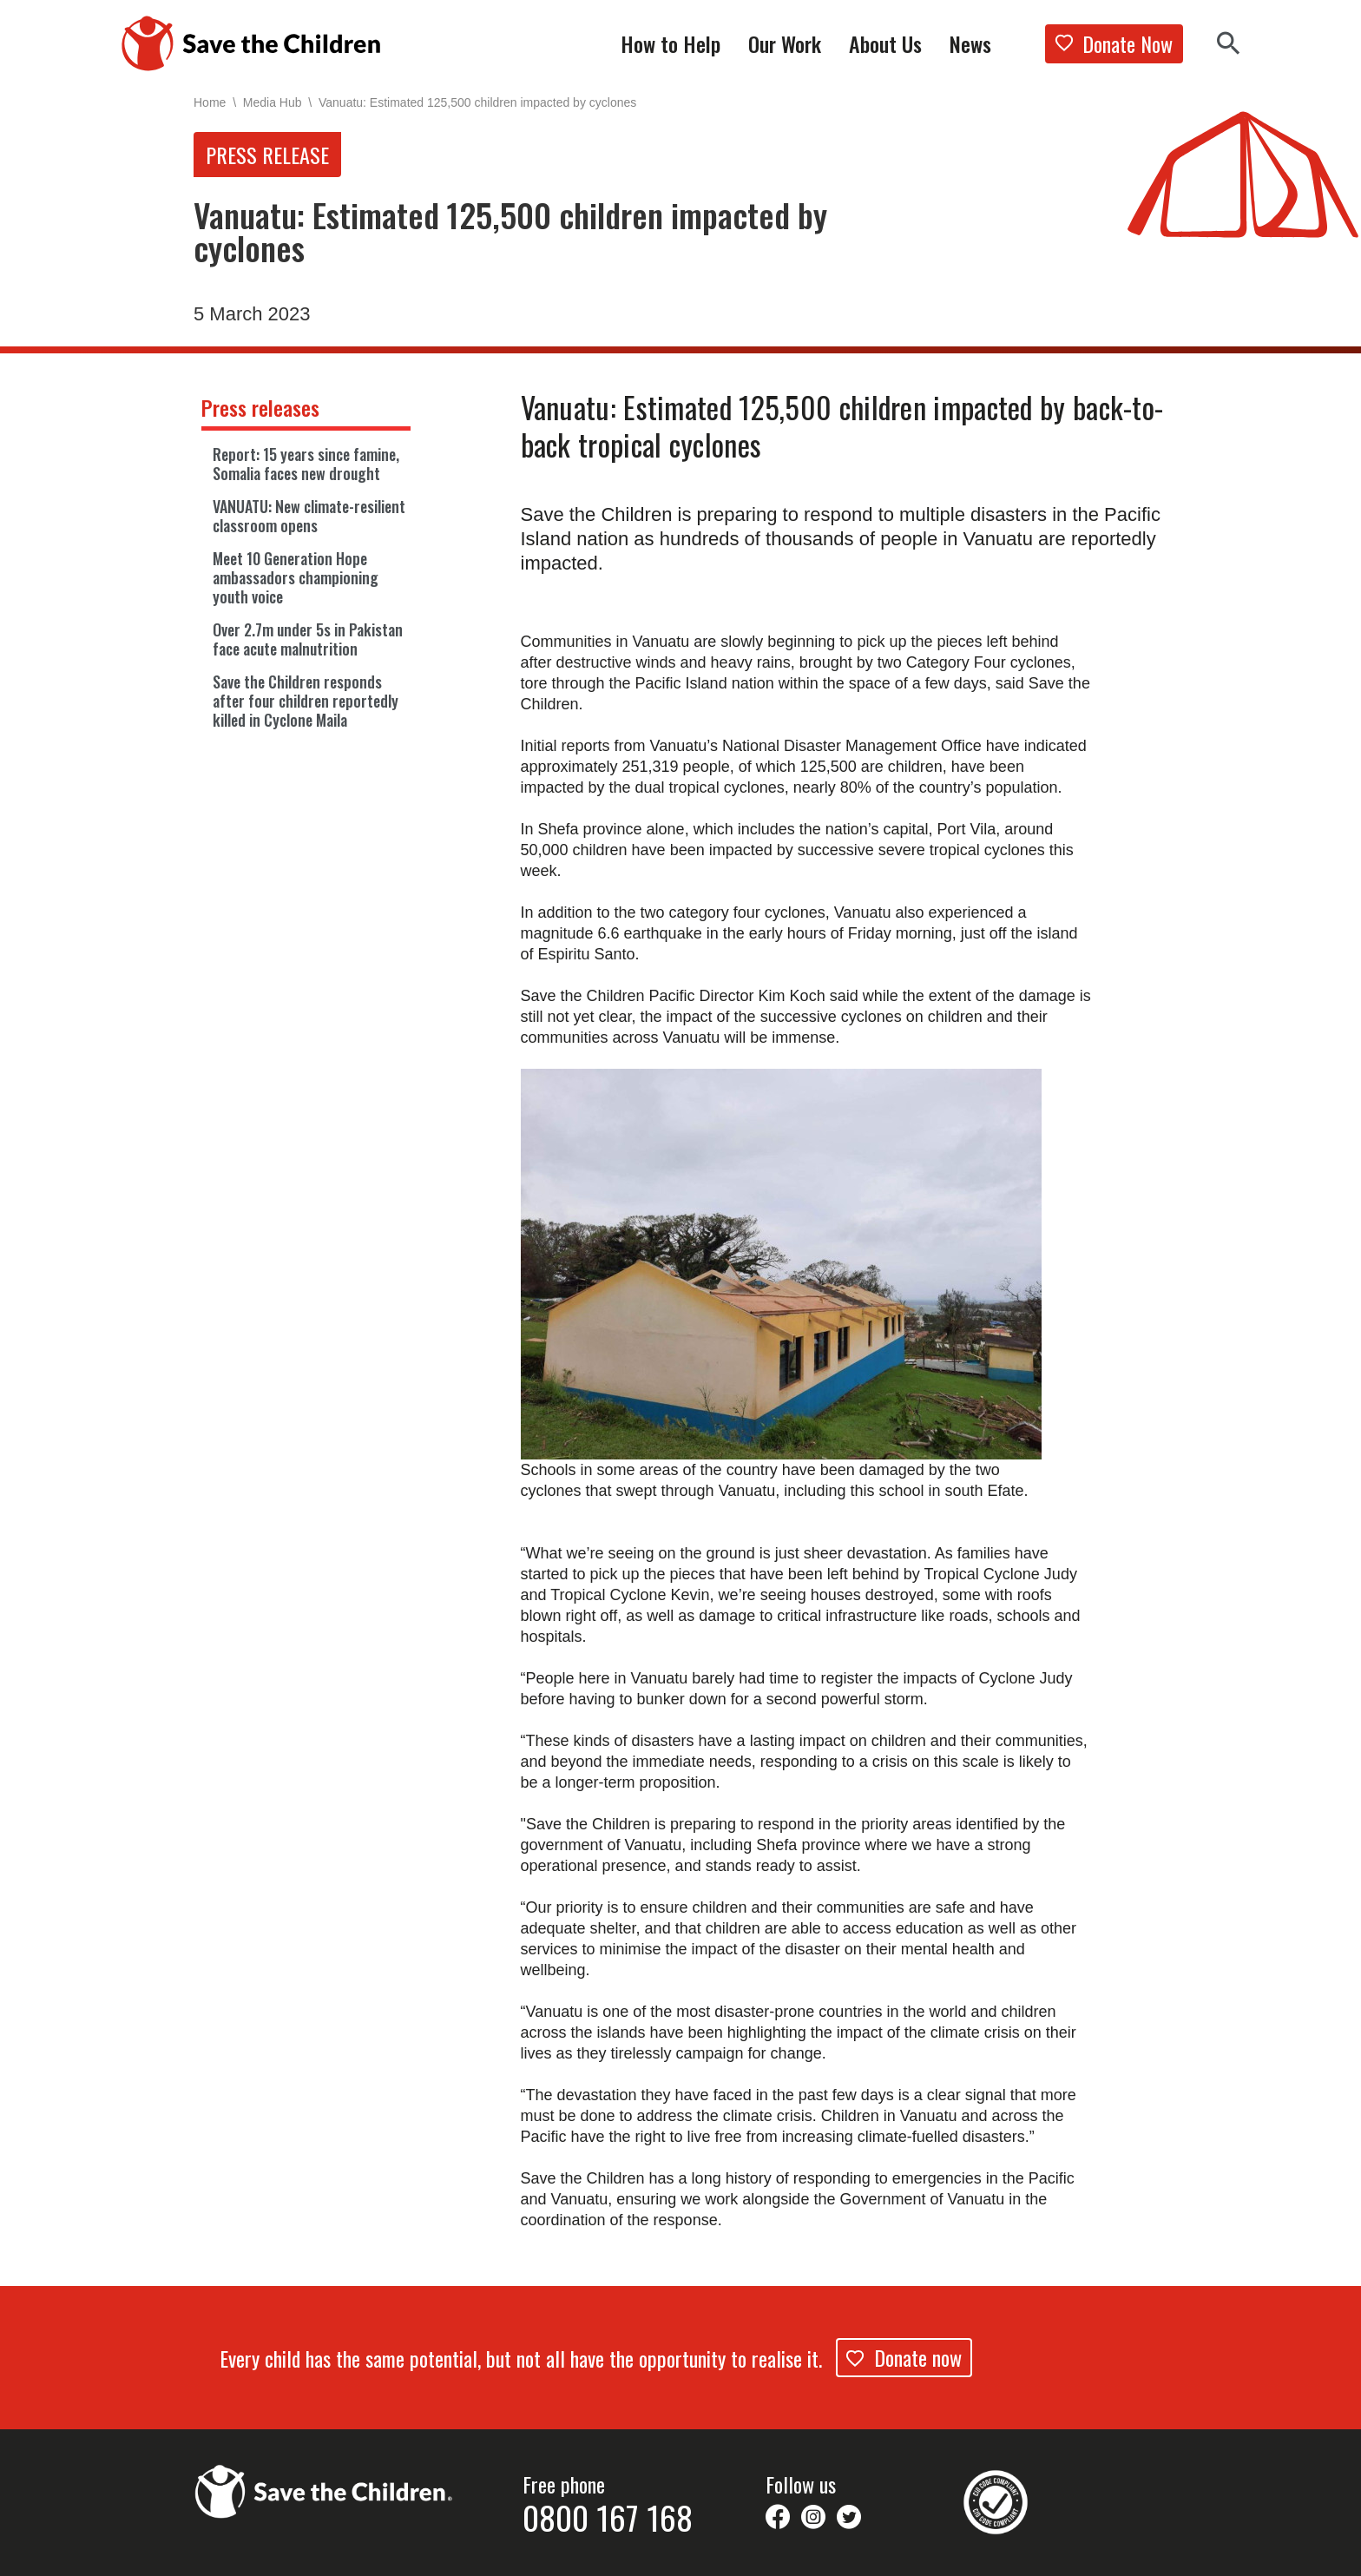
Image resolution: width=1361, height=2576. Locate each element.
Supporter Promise (241, 2553)
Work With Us (347, 2553)
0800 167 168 (608, 2455)
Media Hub (276, 102)
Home (210, 102)
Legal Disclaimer (616, 2553)
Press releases (260, 408)
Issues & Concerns (451, 2553)
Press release (267, 154)
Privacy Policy (715, 2553)
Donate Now (1114, 43)
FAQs (535, 2553)
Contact (795, 2553)
